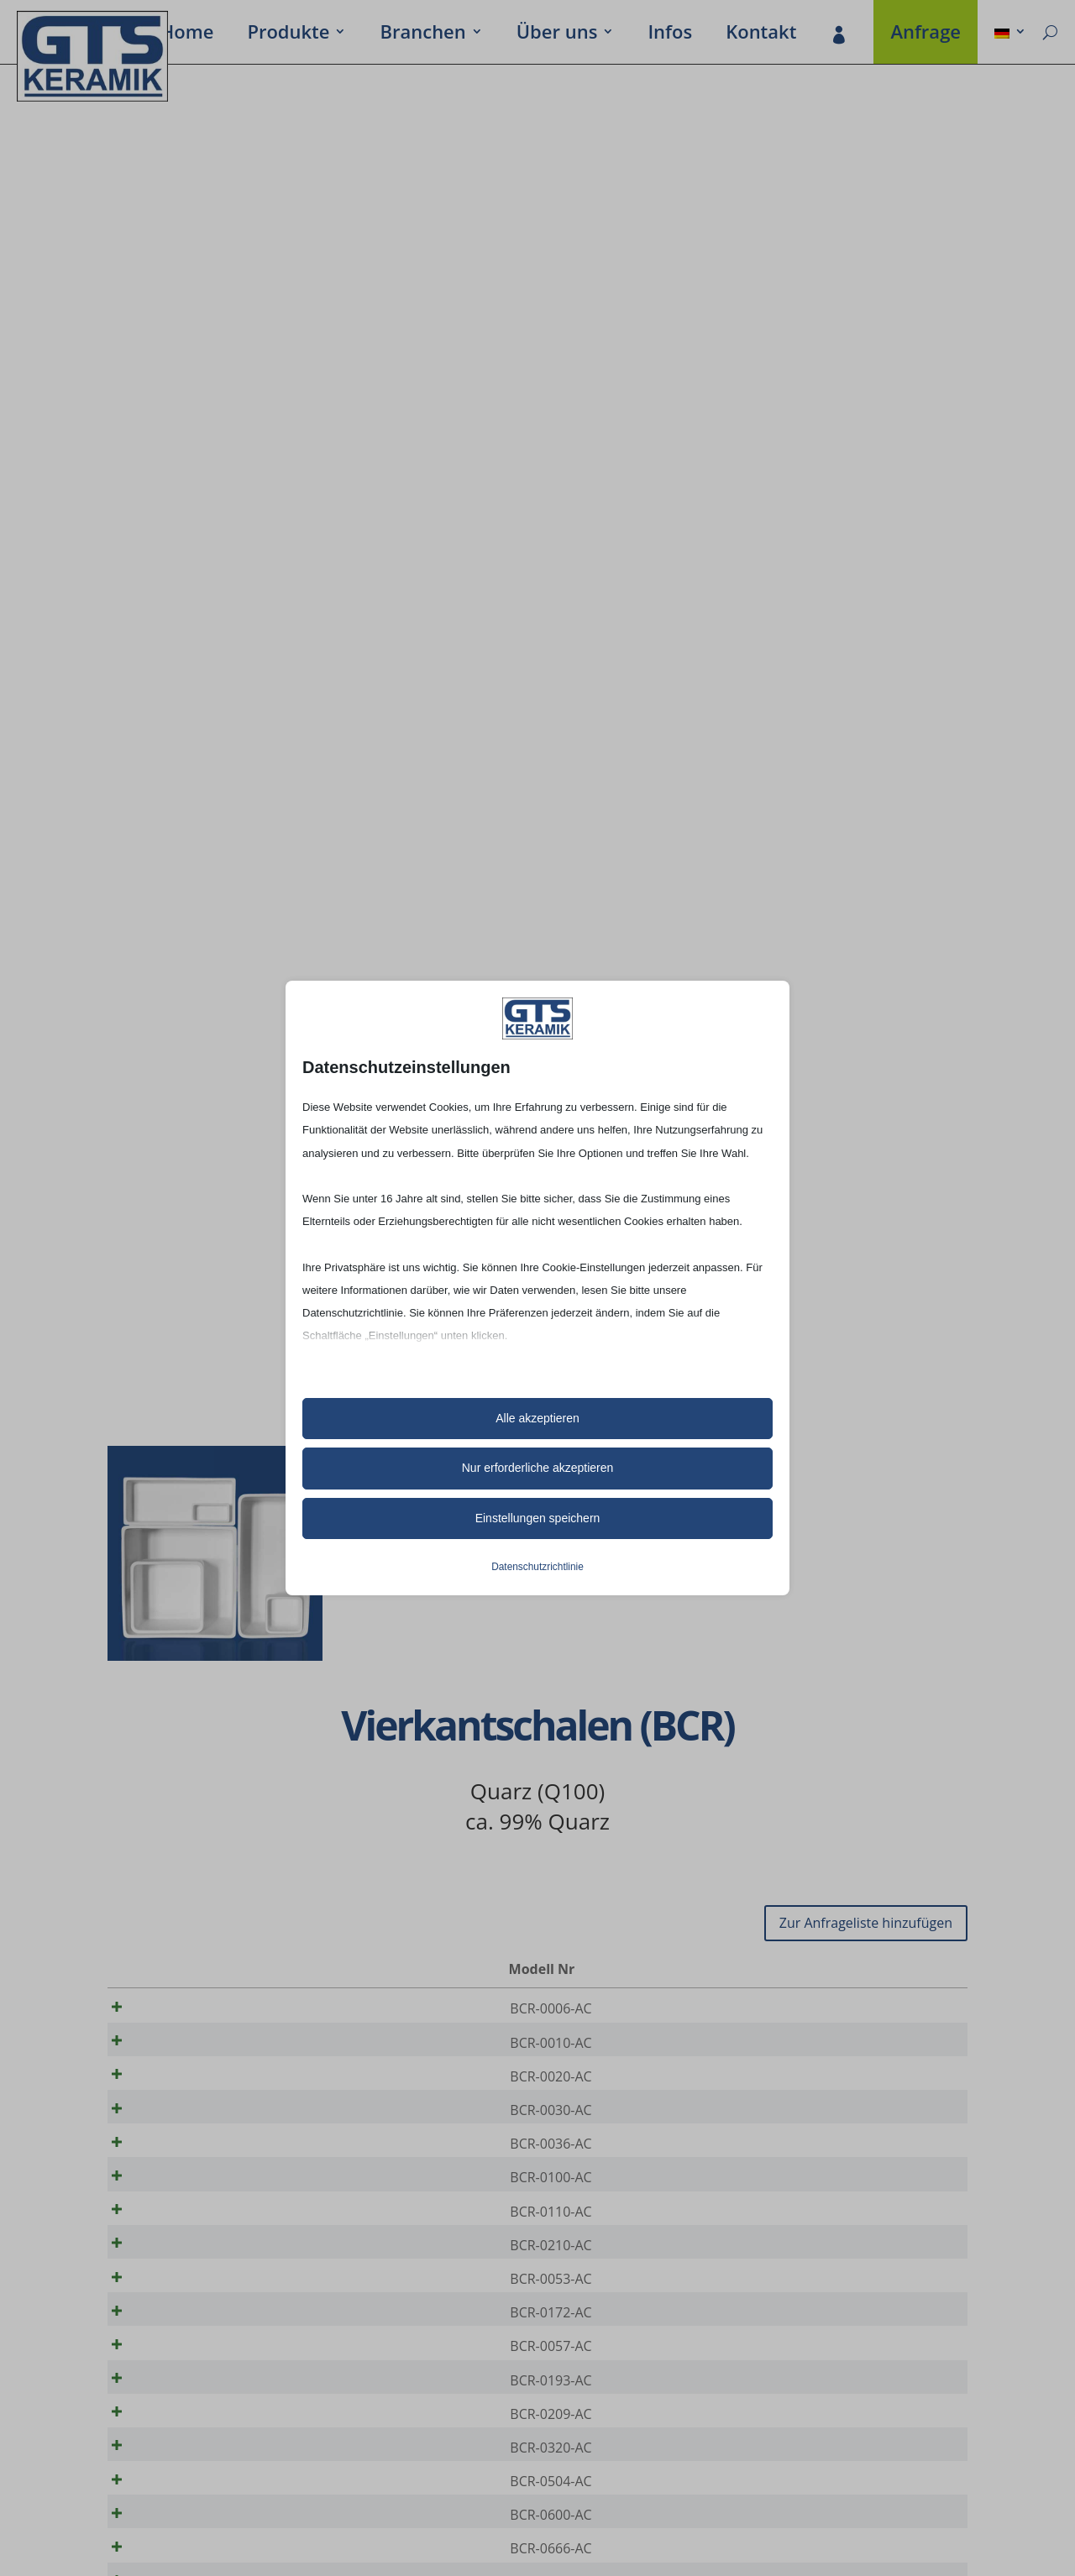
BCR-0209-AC (183, 2482)
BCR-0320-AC (183, 2521)
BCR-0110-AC (183, 2245)
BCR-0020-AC (183, 2087)
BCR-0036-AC (183, 2166)
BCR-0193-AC (183, 2442)
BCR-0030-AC (183, 2127)
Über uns (557, 34)
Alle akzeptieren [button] (537, 1418)
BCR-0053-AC (183, 2324)
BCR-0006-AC (183, 2008)
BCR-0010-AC (183, 2048)
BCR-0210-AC (183, 2284)
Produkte (288, 34)
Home (187, 34)
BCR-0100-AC (183, 2205)
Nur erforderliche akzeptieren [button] (538, 1467)
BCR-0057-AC (183, 2403)
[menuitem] (1010, 34)
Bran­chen (422, 34)
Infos (670, 34)
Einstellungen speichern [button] (537, 1518)
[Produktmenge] (897, 2009)
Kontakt (761, 34)
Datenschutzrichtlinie (537, 1567)
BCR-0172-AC (183, 2363)
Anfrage (925, 34)
